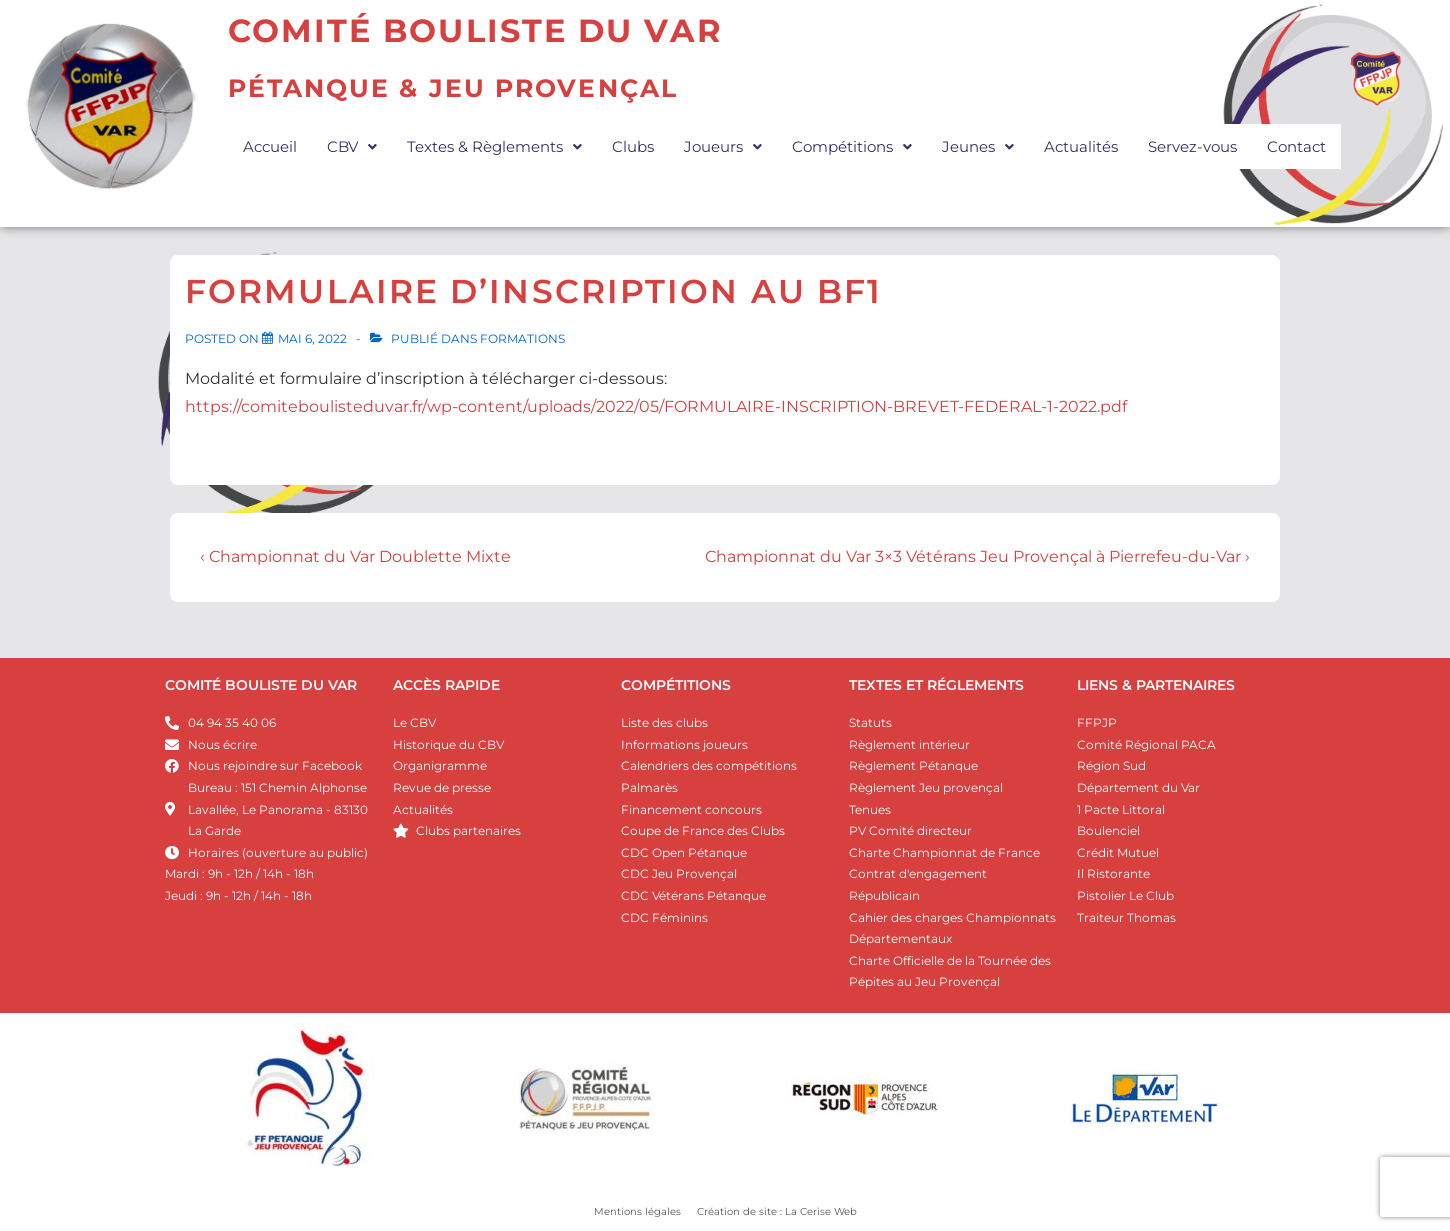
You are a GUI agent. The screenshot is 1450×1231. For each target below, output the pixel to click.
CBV (352, 146)
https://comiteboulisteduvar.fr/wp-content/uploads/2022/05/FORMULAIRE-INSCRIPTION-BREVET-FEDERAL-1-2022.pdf (656, 406)
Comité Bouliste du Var (475, 30)
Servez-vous (1192, 146)
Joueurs (723, 146)
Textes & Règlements (494, 146)
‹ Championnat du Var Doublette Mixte (355, 556)
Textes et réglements (936, 685)
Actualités (1081, 146)
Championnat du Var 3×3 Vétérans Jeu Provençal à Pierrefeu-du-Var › (977, 556)
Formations (522, 338)
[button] (352, 146)
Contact (1296, 146)
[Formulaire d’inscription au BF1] (312, 338)
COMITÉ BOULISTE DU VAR (261, 685)
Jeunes (978, 146)
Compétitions (852, 146)
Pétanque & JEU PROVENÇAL (453, 88)
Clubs (633, 146)
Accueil (270, 146)
